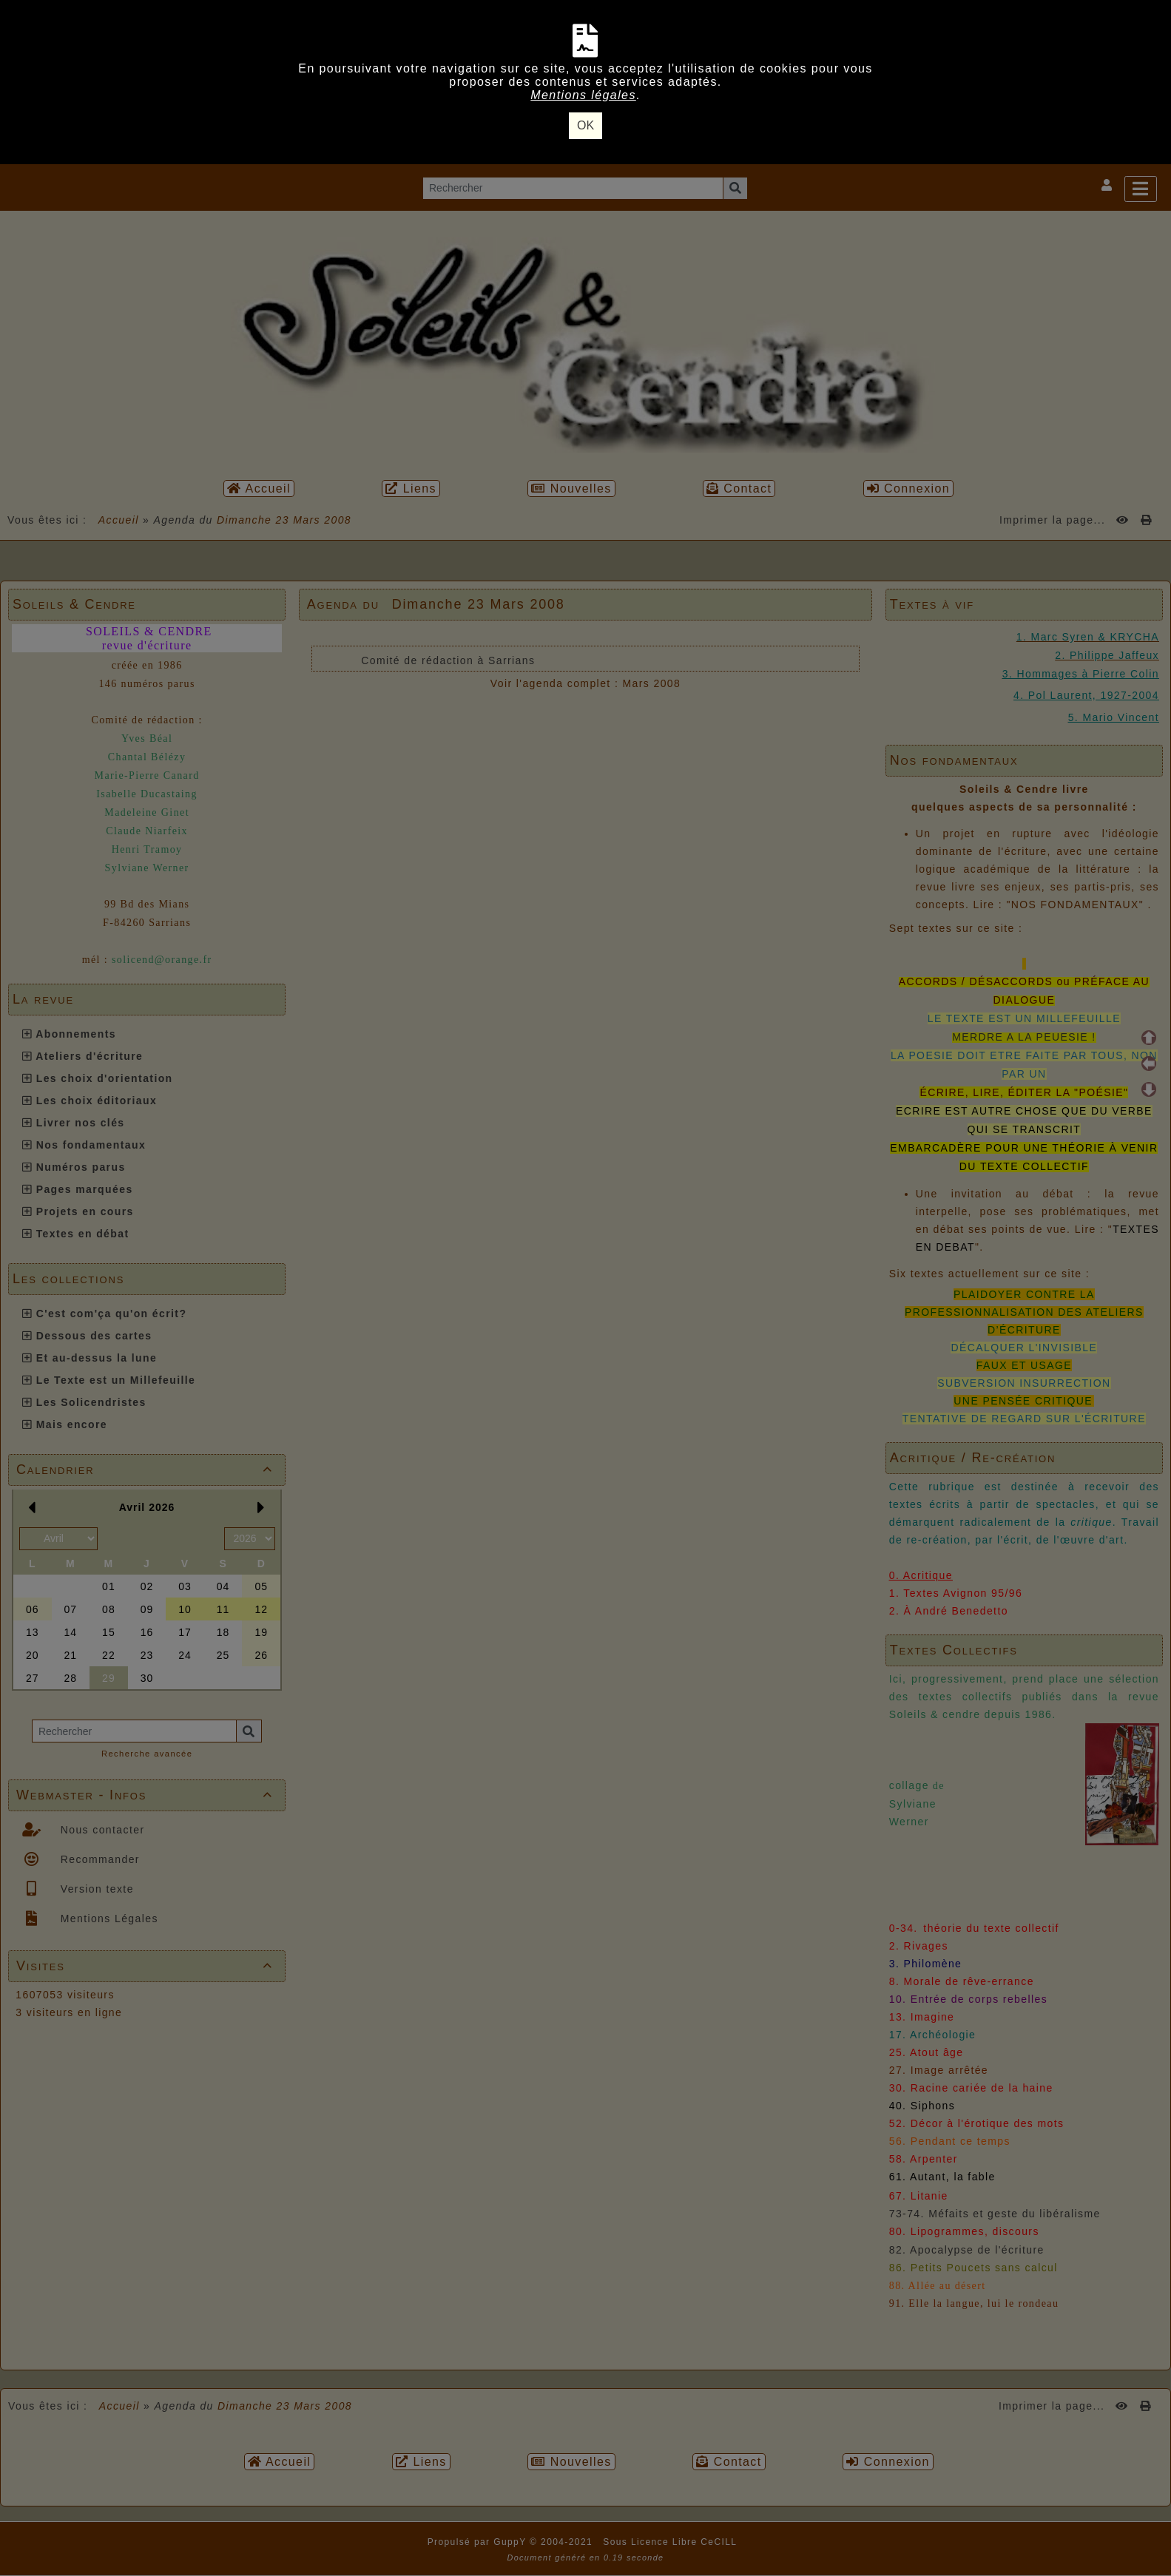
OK (585, 125)
